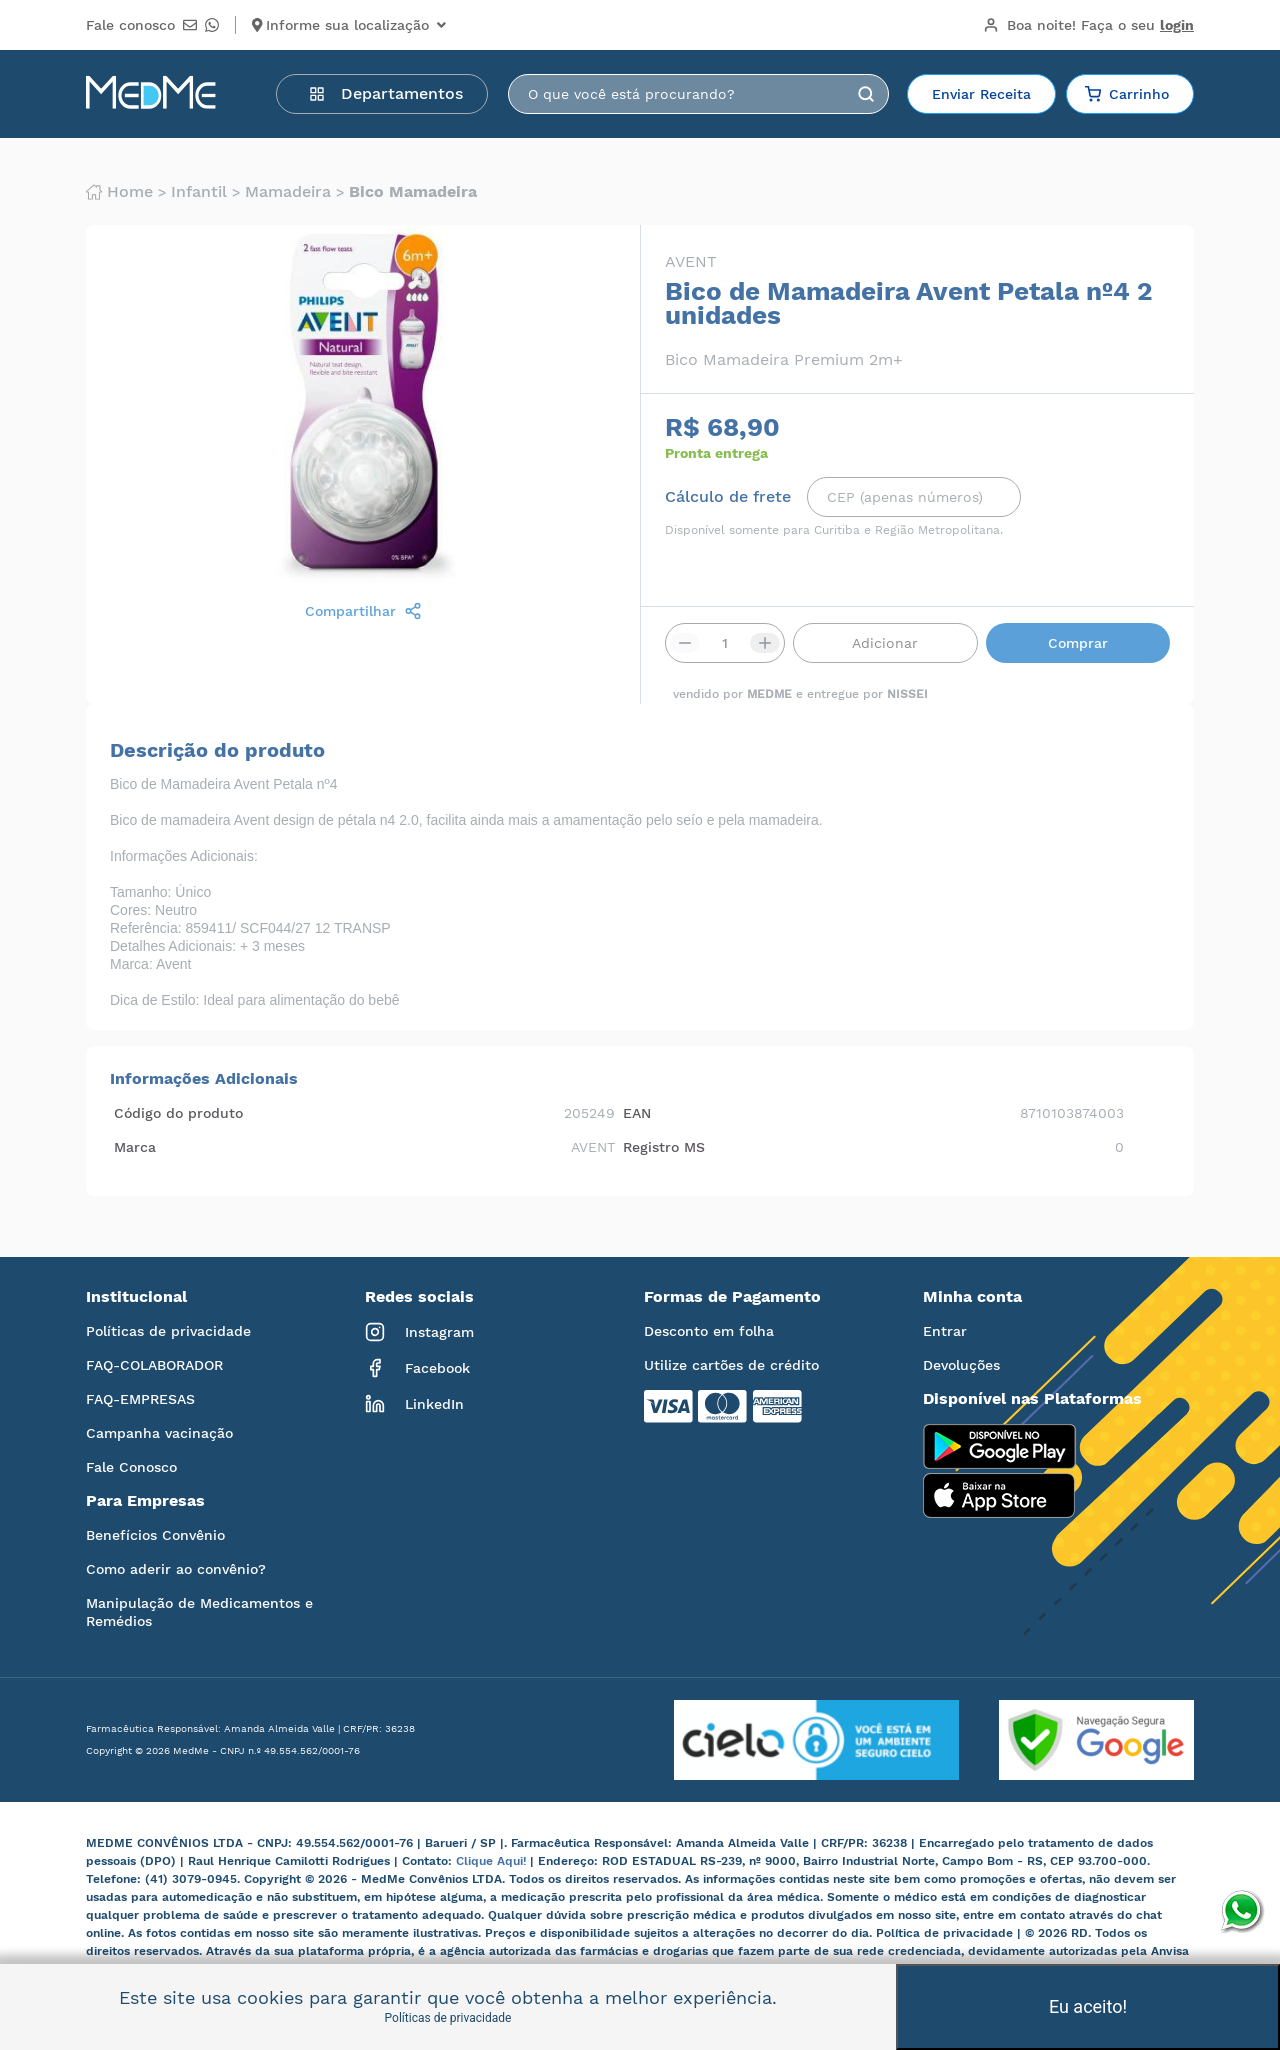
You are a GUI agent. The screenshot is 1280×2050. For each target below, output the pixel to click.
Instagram (419, 1332)
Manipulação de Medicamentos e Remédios (199, 1612)
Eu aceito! (1088, 2006)
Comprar (1078, 643)
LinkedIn (414, 1404)
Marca (135, 1147)
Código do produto (178, 1113)
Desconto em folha (709, 1331)
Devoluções (961, 1365)
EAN (637, 1113)
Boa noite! (1088, 25)
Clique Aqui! (493, 1861)
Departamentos (386, 93)
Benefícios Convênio (155, 1535)
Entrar (945, 1331)
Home (119, 192)
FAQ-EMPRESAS (140, 1399)
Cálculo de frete (728, 497)
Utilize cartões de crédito (731, 1365)
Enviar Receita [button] (981, 94)
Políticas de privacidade (168, 1331)
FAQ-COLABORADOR (154, 1365)
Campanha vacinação (159, 1433)
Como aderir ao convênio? (176, 1569)
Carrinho (1127, 94)
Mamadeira (288, 192)
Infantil (199, 192)
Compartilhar (363, 611)
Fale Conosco (131, 1467)
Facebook (417, 1368)
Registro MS (664, 1147)
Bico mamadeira (413, 192)
